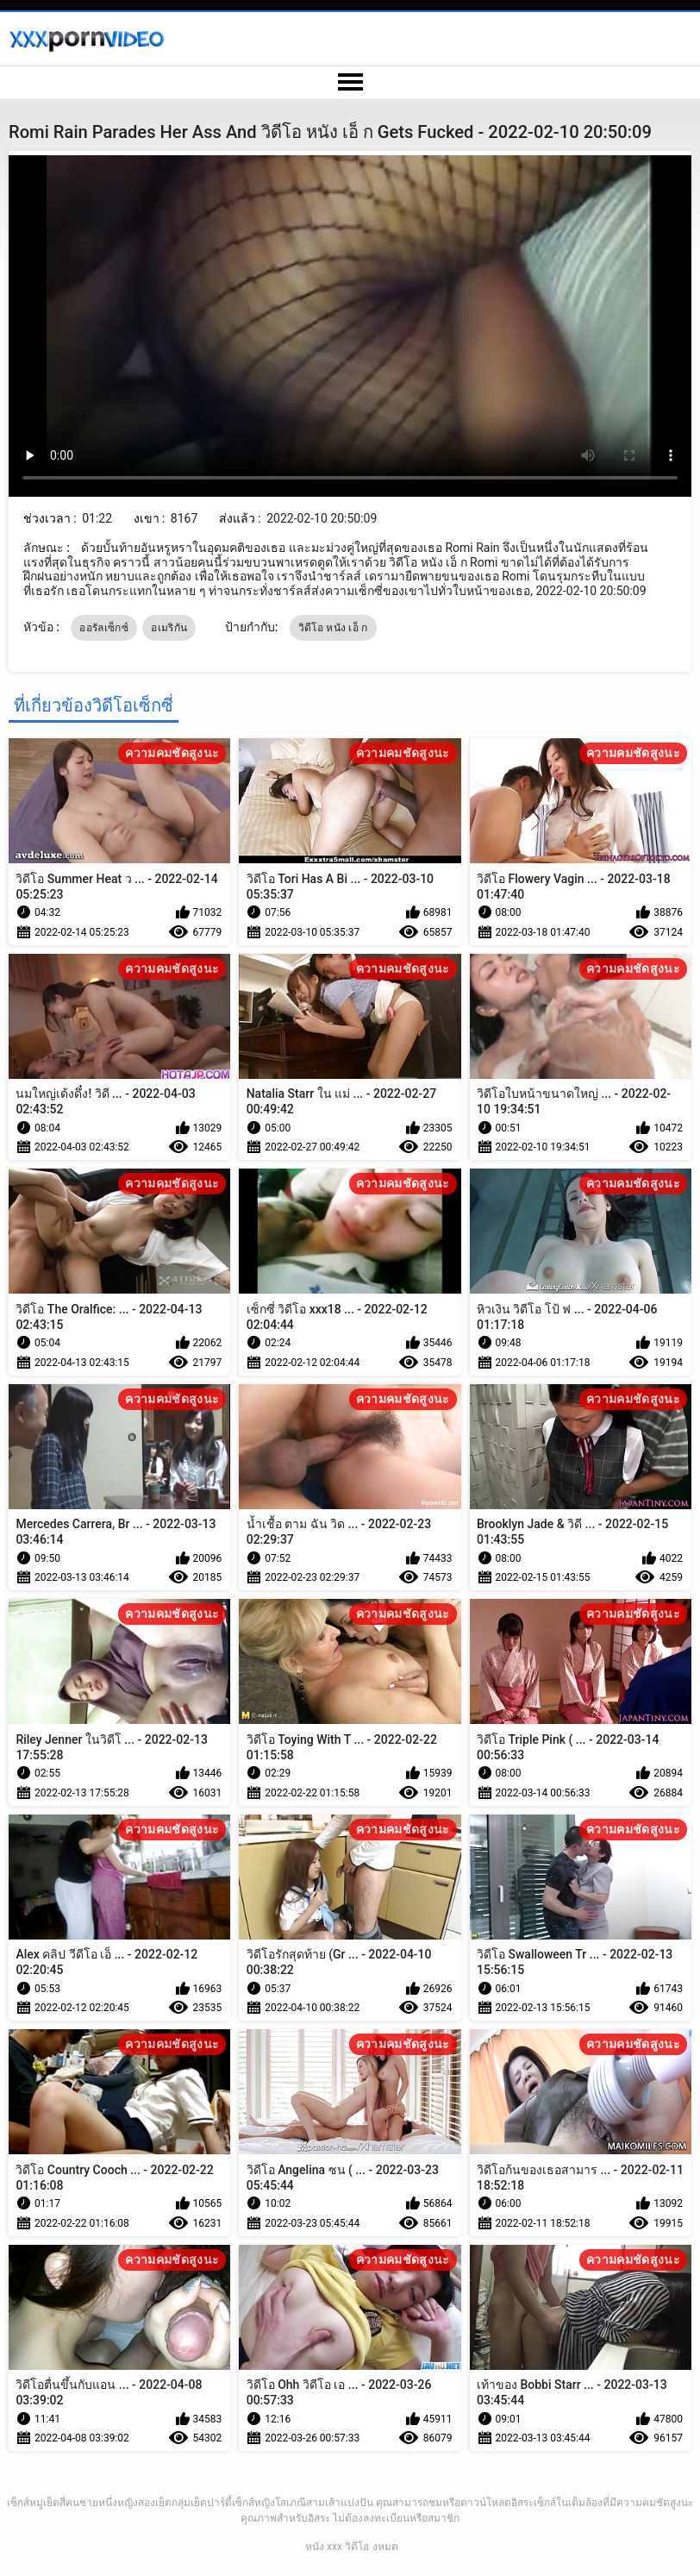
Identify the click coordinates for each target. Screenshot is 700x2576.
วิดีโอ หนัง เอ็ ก (333, 628)
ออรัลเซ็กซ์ (103, 628)
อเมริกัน (169, 628)
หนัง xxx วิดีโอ (337, 2547)
